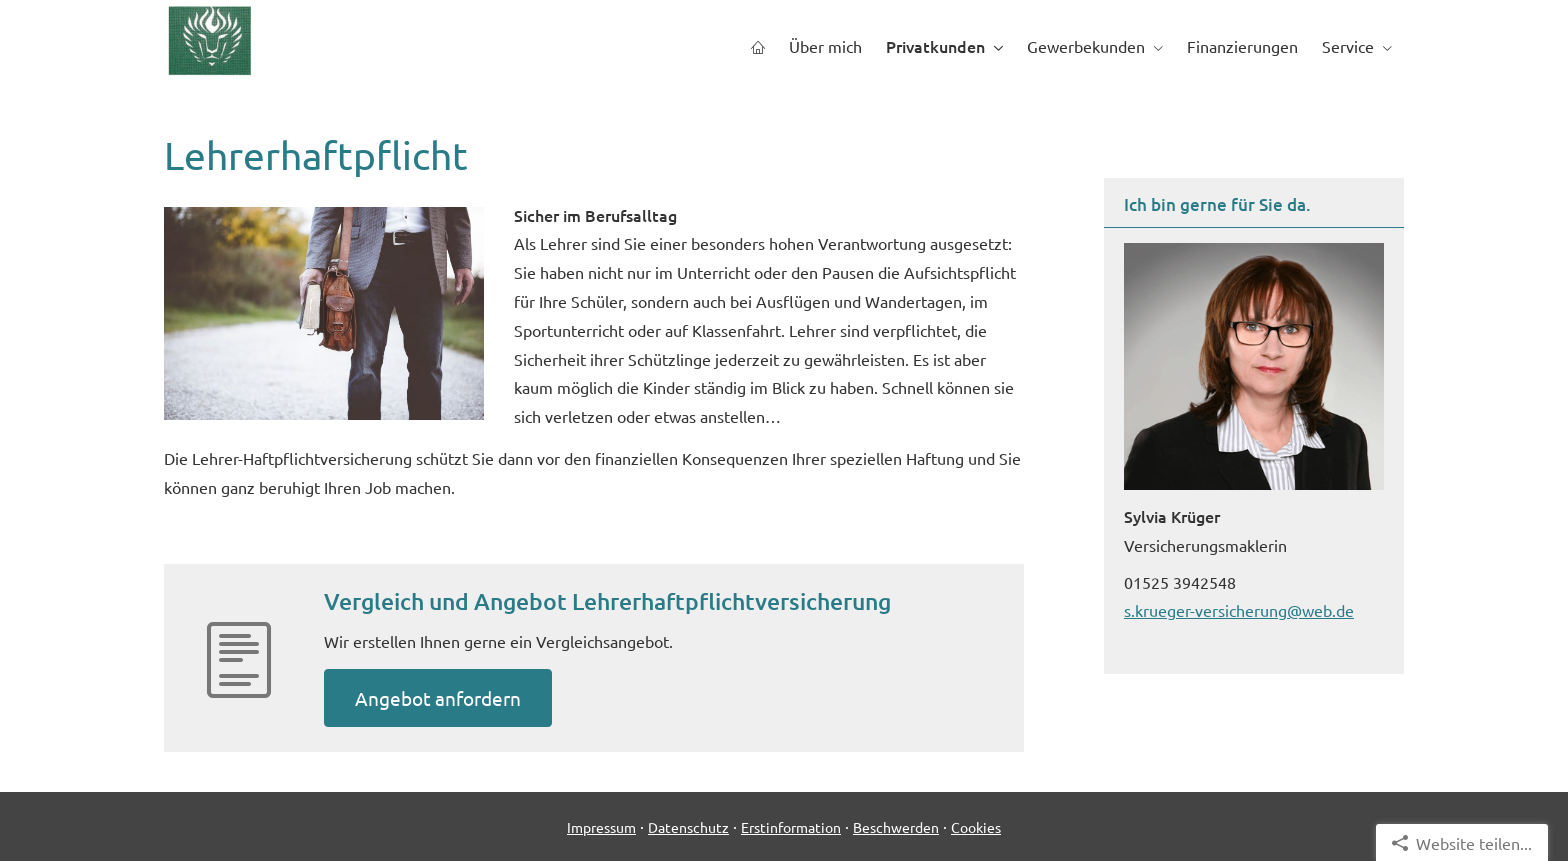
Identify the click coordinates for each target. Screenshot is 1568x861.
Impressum (601, 827)
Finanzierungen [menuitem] (1242, 46)
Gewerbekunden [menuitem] (1086, 46)
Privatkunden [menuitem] (935, 46)
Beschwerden (896, 827)
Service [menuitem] (1348, 46)
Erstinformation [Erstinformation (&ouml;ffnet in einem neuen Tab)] (791, 827)
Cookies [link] (976, 827)
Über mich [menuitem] (825, 46)
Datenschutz (688, 827)
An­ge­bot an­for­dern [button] (438, 698)
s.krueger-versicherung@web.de (1239, 610)
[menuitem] (758, 46)
